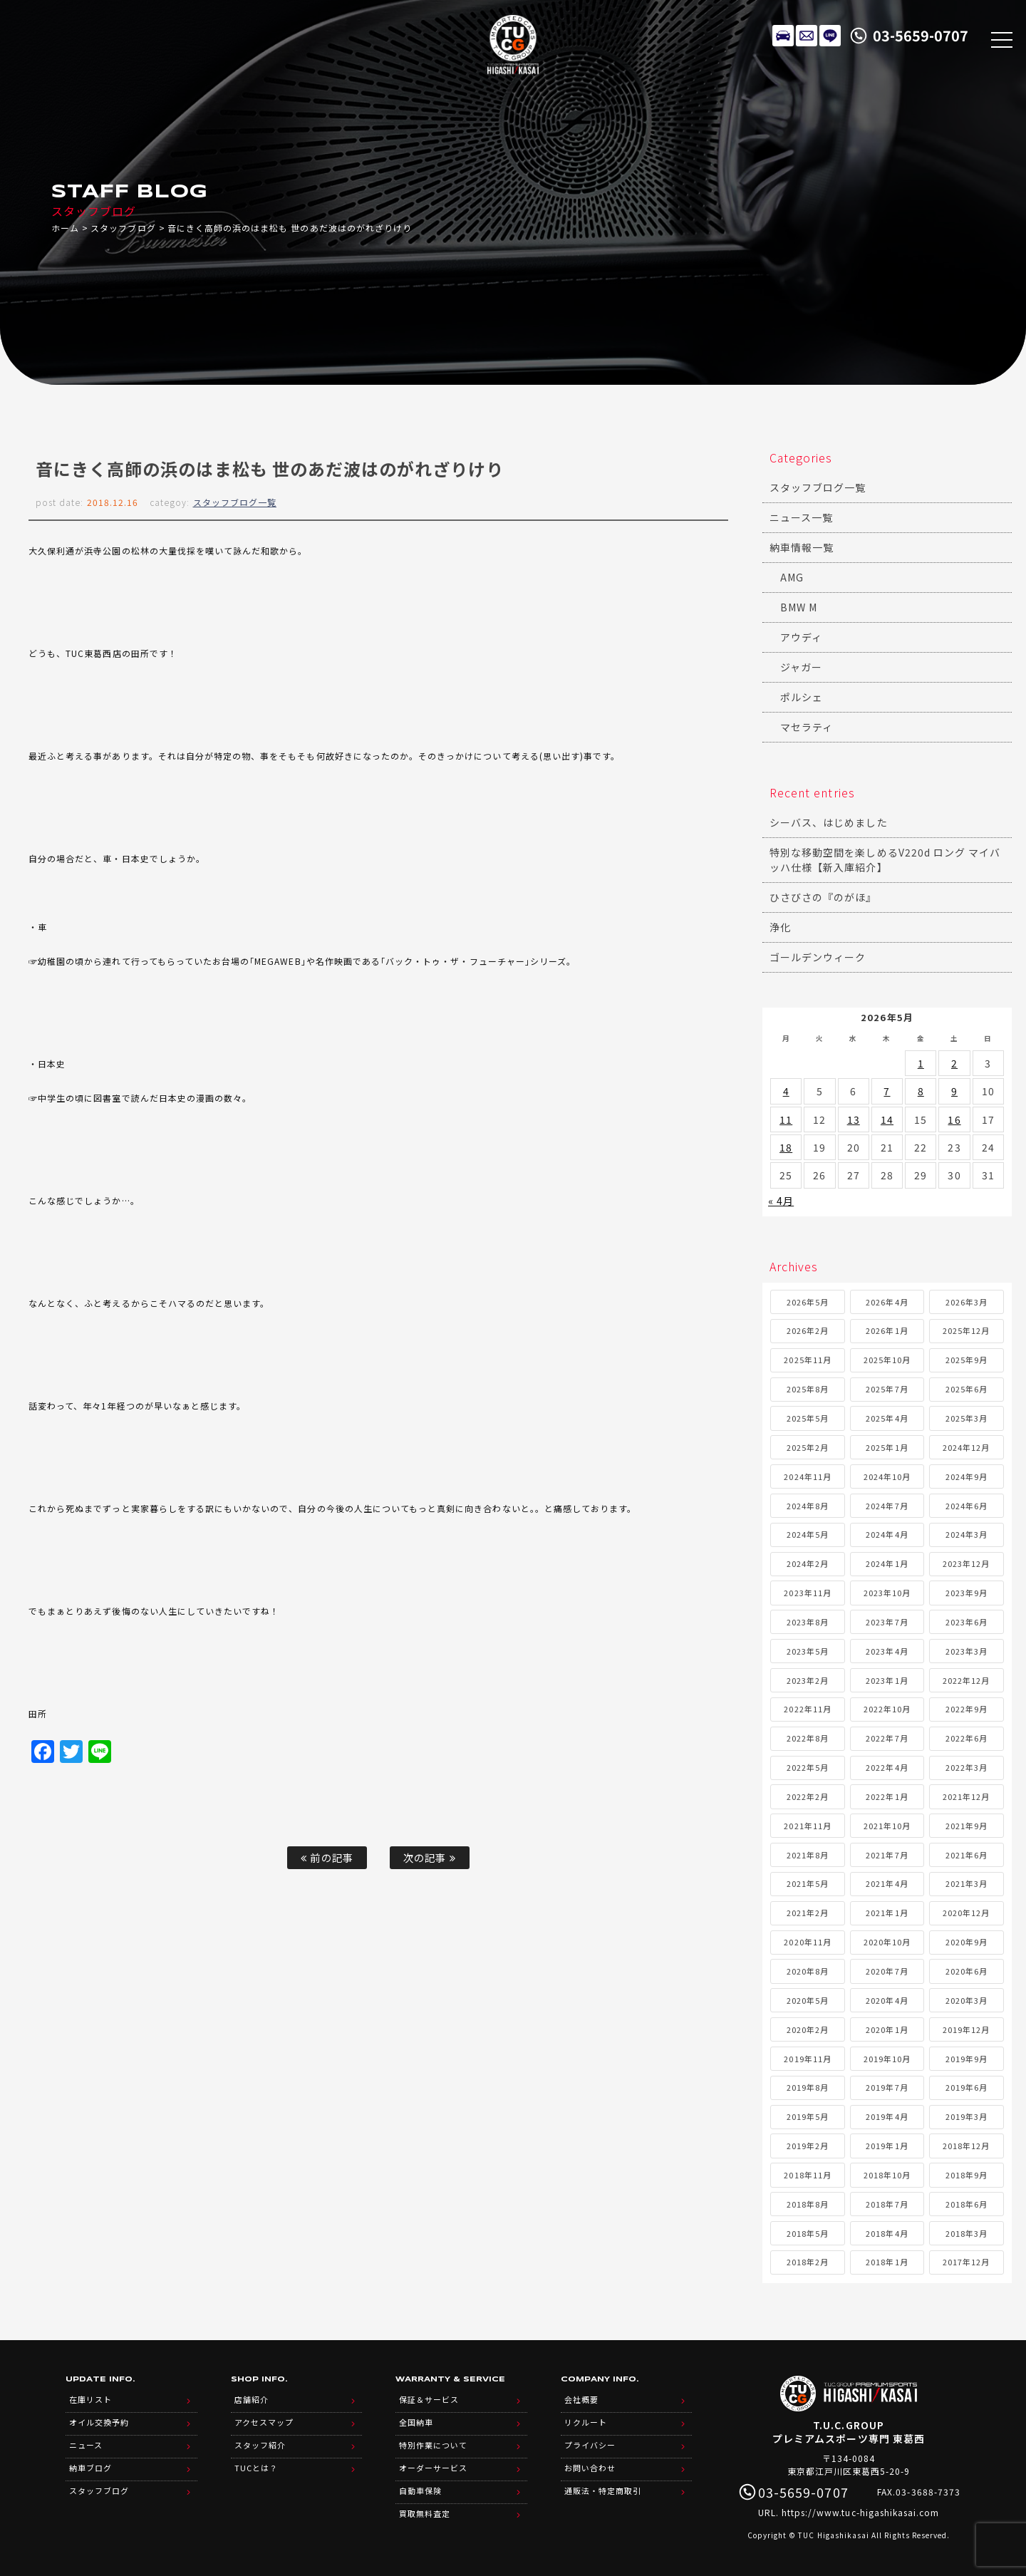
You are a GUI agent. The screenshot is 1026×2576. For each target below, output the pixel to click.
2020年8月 (808, 1971)
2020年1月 (887, 2029)
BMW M (798, 607)
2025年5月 (808, 1418)
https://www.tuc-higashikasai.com (861, 2512)
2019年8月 (808, 2087)
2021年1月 (887, 1912)
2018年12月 (966, 2145)
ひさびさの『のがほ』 (823, 897)
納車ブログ (90, 2467)
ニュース (86, 2445)
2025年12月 (966, 1330)
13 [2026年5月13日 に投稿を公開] (853, 1119)
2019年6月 (966, 2087)
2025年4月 (887, 1418)
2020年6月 (966, 1971)
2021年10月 (887, 1825)
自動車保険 (420, 2490)
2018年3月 (966, 2233)
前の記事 (327, 1857)
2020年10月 (887, 1941)
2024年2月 (808, 1563)
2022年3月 (966, 1767)
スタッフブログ (122, 228)
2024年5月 (808, 1534)
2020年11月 (807, 1941)
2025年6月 (966, 1389)
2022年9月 (966, 1708)
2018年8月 (808, 2204)
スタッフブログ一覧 (234, 502)
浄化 (780, 927)
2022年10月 (887, 1708)
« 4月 (781, 1201)
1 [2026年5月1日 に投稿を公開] (921, 1063)
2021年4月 (887, 1883)
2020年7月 (887, 1971)
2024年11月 (807, 1476)
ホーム (65, 228)
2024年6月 (966, 1505)
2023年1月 (887, 1680)
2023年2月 (808, 1680)
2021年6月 (966, 1855)
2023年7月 (887, 1622)
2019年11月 (807, 2058)
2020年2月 (808, 2029)
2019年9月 (966, 2058)
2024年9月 (966, 1476)
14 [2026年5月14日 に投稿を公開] (887, 1119)
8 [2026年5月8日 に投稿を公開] (921, 1091)
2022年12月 (966, 1680)
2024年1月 (887, 1563)
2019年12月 (966, 2029)
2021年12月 (966, 1796)
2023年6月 (966, 1622)
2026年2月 (808, 1330)
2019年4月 (887, 2116)
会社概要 (581, 2399)
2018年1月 (887, 2261)
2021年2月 (808, 1912)
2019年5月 (808, 2116)
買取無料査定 (424, 2513)
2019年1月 (887, 2145)
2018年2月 (808, 2261)
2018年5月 (808, 2233)
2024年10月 (887, 1476)
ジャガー (801, 667)
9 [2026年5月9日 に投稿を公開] (954, 1091)
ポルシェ (801, 697)
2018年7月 (887, 2204)
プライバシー (590, 2445)
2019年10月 (887, 2058)
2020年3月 (966, 2000)
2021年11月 (807, 1825)
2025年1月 (887, 1447)
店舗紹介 (251, 2399)
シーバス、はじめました (829, 822)
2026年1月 (887, 1330)
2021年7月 (887, 1855)
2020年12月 (966, 1912)
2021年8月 (808, 1855)
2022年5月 (808, 1767)
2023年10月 (887, 1592)
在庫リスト (783, 35)
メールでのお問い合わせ (806, 35)
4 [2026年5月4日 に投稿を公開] (786, 1091)
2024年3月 (966, 1534)
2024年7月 (887, 1505)
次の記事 (429, 1857)
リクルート (585, 2422)
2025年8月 (808, 1389)
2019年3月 (966, 2116)
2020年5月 (808, 2000)
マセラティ (806, 727)
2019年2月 (808, 2145)
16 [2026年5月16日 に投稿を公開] (954, 1119)
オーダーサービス (433, 2467)
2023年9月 (966, 1592)
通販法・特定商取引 (602, 2490)
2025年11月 (807, 1359)
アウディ (801, 637)
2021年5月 (808, 1883)
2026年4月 (887, 1302)
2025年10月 (887, 1359)
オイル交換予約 (99, 2422)
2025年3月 (966, 1418)
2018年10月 (887, 2175)
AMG (792, 577)
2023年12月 (966, 1563)
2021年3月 (966, 1883)
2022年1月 (887, 1796)
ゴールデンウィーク (818, 957)
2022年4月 (887, 1767)
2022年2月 (808, 1796)
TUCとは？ (256, 2467)
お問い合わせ (590, 2467)
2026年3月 (966, 1302)
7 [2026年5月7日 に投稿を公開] (887, 1091)
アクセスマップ (264, 2422)
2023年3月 (966, 1651)
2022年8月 (808, 1738)
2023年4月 (887, 1651)
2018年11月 (807, 2175)
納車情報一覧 (802, 547)
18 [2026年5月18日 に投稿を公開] (785, 1147)
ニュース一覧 (801, 517)
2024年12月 (966, 1447)
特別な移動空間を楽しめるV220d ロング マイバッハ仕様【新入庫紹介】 (885, 859)
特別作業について (433, 2445)
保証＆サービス (429, 2399)
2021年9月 (966, 1825)
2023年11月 (807, 1592)
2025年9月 (966, 1359)
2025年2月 (808, 1447)
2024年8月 (808, 1505)
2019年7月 (887, 2087)
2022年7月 (887, 1738)
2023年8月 (808, 1622)
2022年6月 (966, 1738)
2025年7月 (887, 1389)
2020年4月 (887, 2000)
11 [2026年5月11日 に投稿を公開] (785, 1119)
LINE (830, 35)
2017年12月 (966, 2261)
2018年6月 (966, 2204)
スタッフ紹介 (260, 2445)
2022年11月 (807, 1708)
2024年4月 (887, 1534)
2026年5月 (808, 1302)
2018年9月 (966, 2175)
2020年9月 (966, 1941)
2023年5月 (808, 1651)
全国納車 (416, 2422)
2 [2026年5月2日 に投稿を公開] (954, 1063)
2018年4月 (887, 2233)
